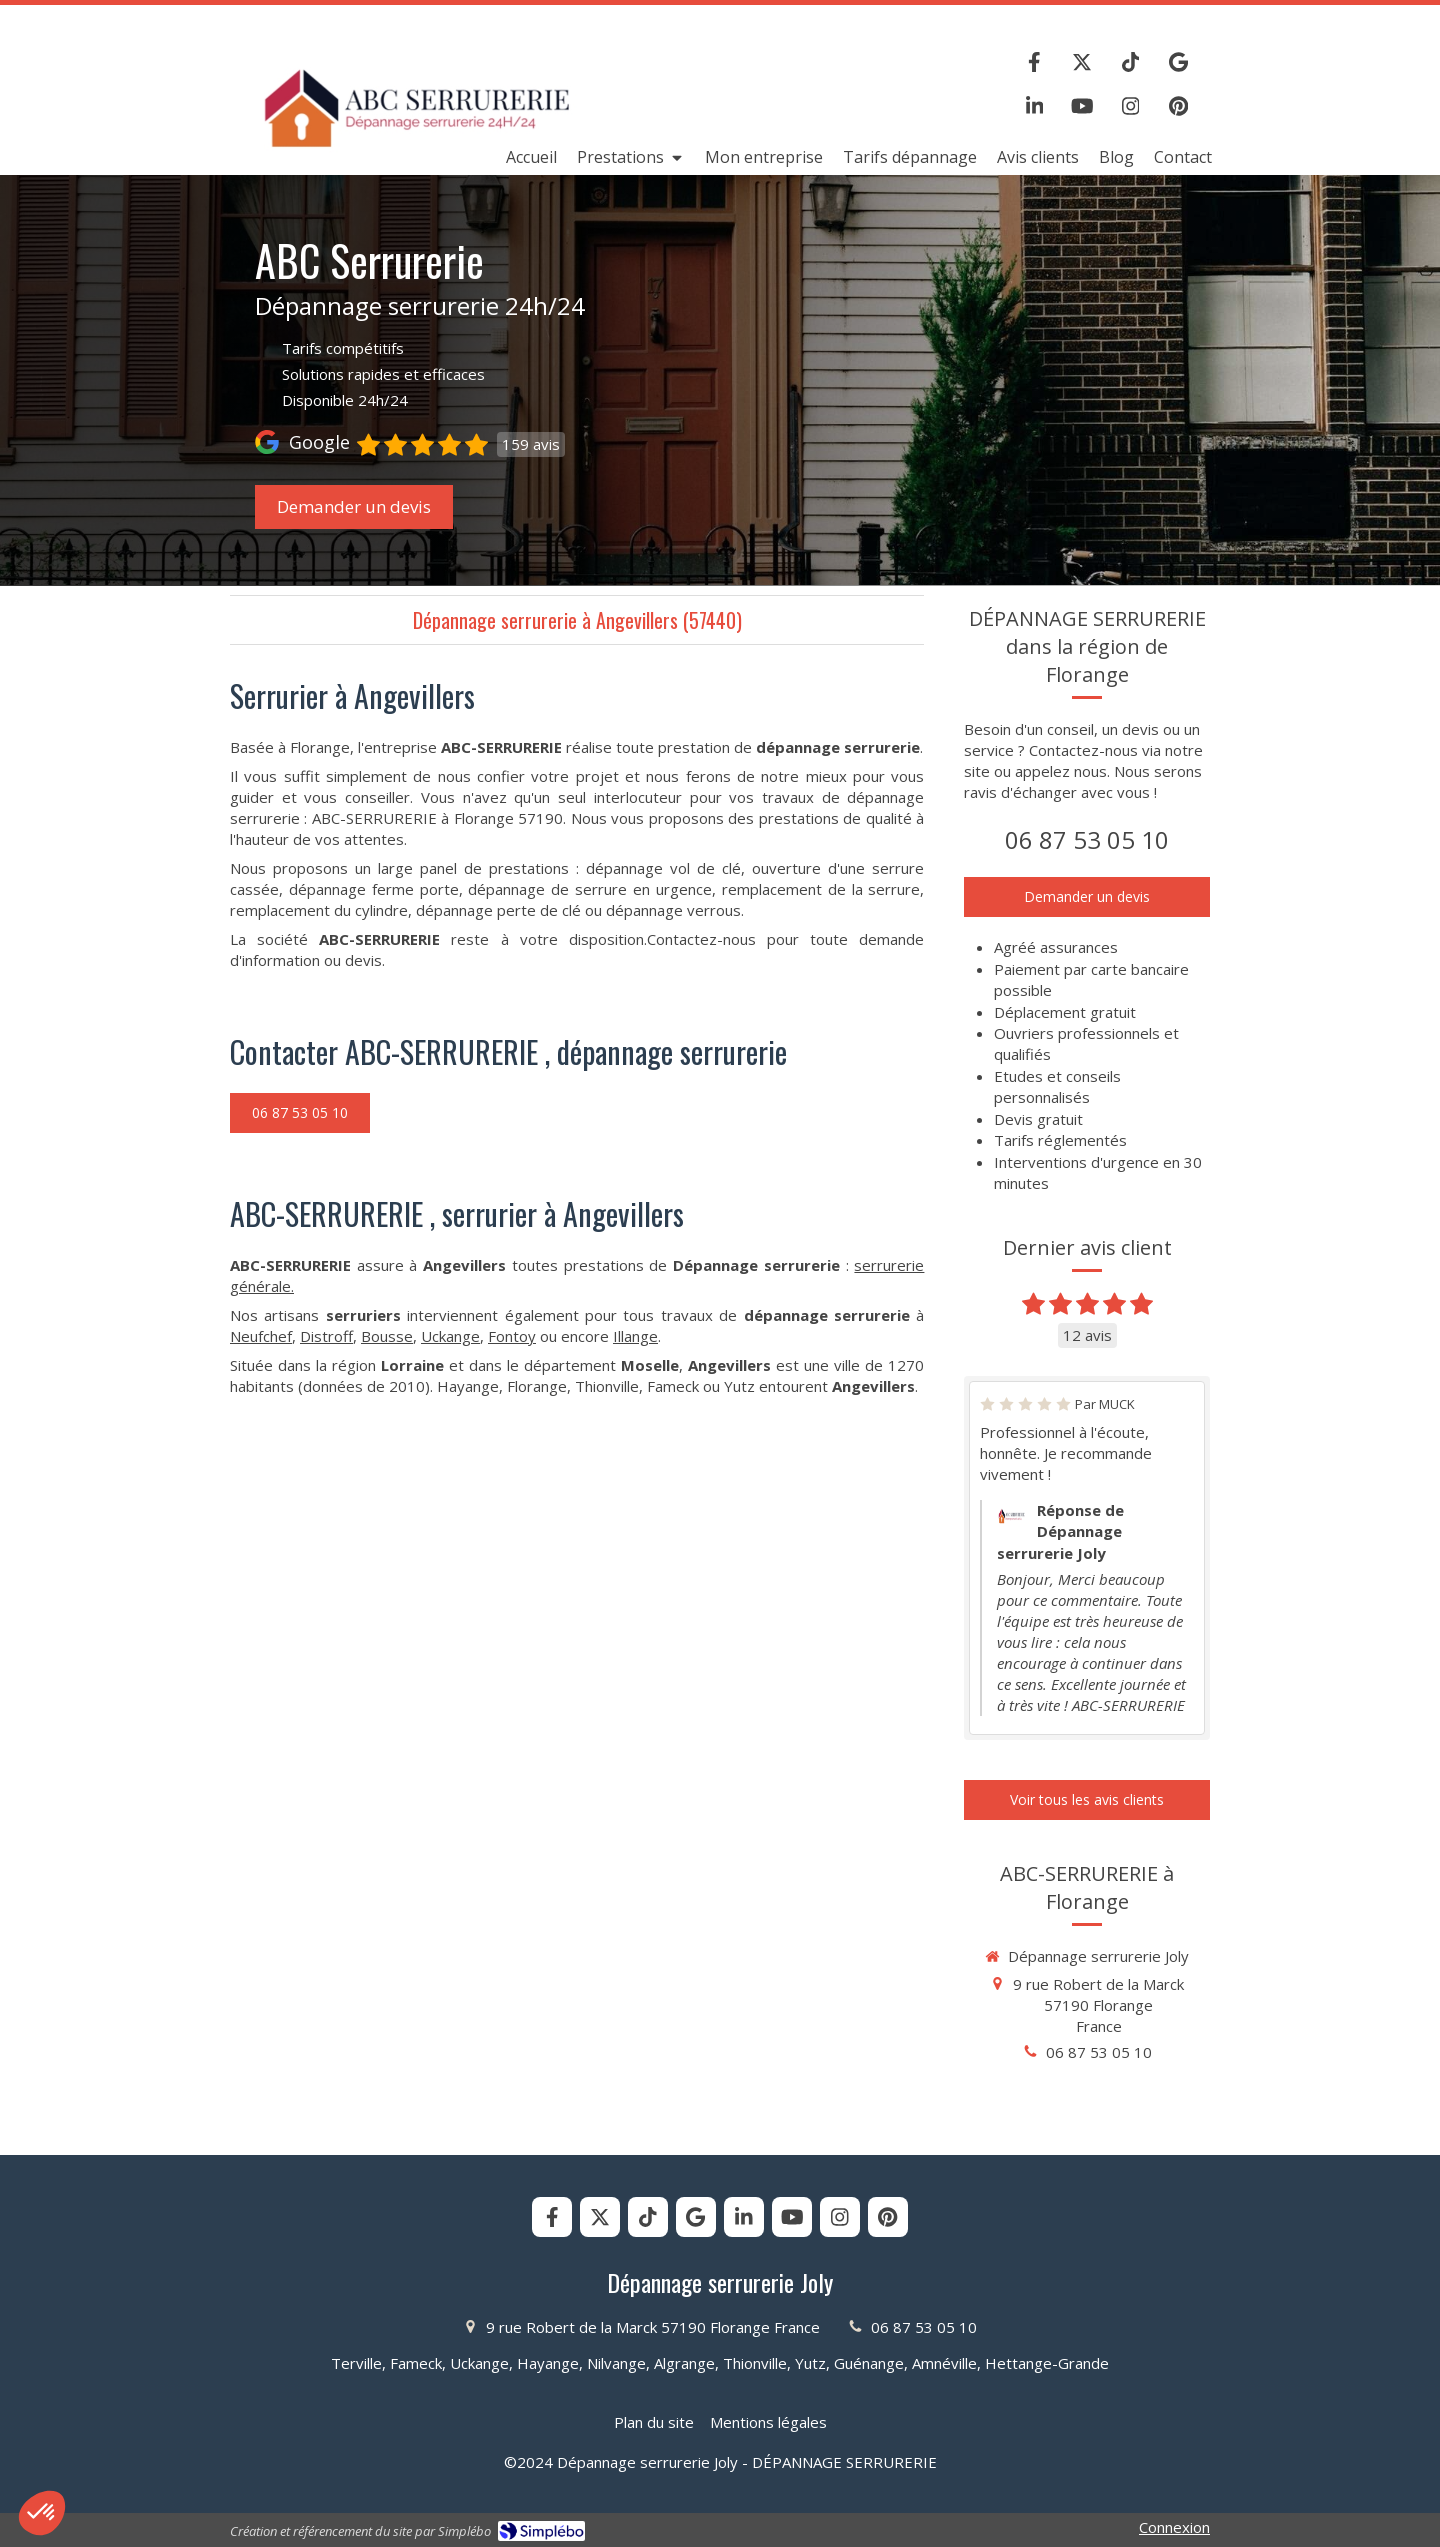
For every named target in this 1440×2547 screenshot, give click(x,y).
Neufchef (261, 1336)
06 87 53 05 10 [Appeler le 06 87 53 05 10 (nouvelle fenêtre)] (1087, 839)
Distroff (326, 1336)
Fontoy (512, 1336)
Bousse (387, 1336)
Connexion (1174, 2527)
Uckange (450, 1336)
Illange (635, 1336)
